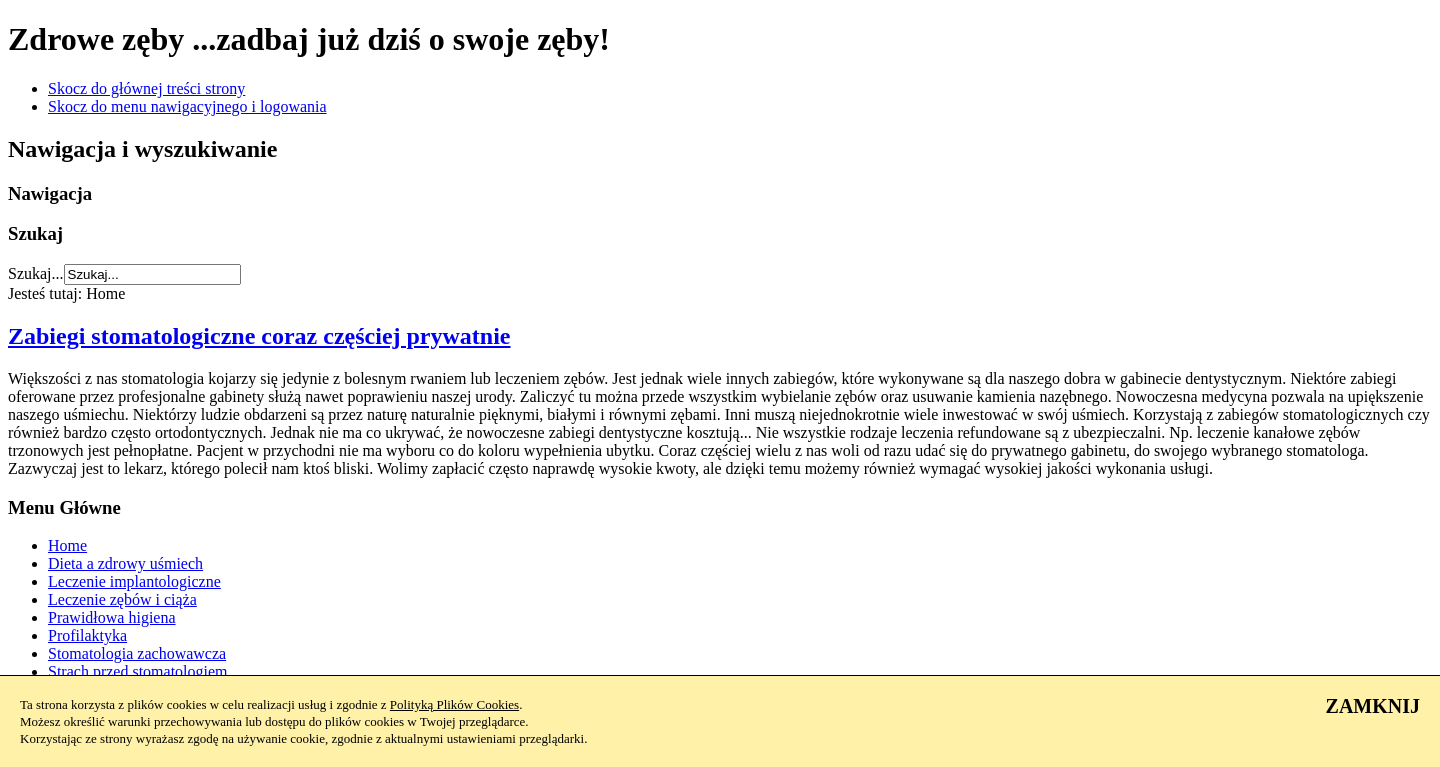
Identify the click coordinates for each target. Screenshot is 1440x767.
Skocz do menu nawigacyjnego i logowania (187, 106)
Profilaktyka (87, 635)
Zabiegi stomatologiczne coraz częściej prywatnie (259, 336)
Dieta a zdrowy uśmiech (125, 563)
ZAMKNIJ (1373, 706)
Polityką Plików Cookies (454, 704)
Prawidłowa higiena (112, 617)
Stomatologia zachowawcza (137, 653)
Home (67, 545)
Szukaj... (36, 273)
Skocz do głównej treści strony (146, 88)
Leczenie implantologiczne (134, 581)
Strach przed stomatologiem (138, 671)
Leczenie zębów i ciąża (122, 599)
